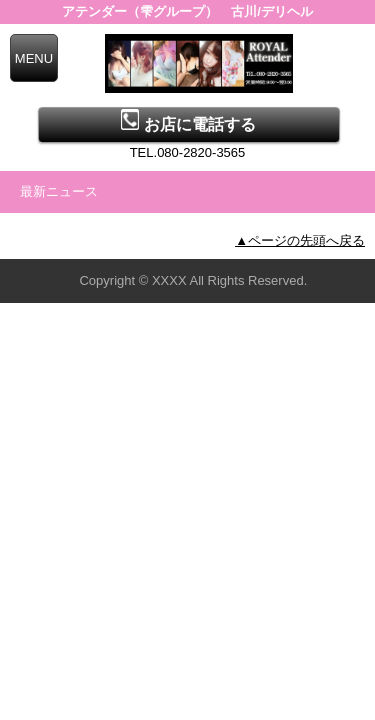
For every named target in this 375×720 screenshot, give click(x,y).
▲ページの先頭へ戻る (300, 240)
